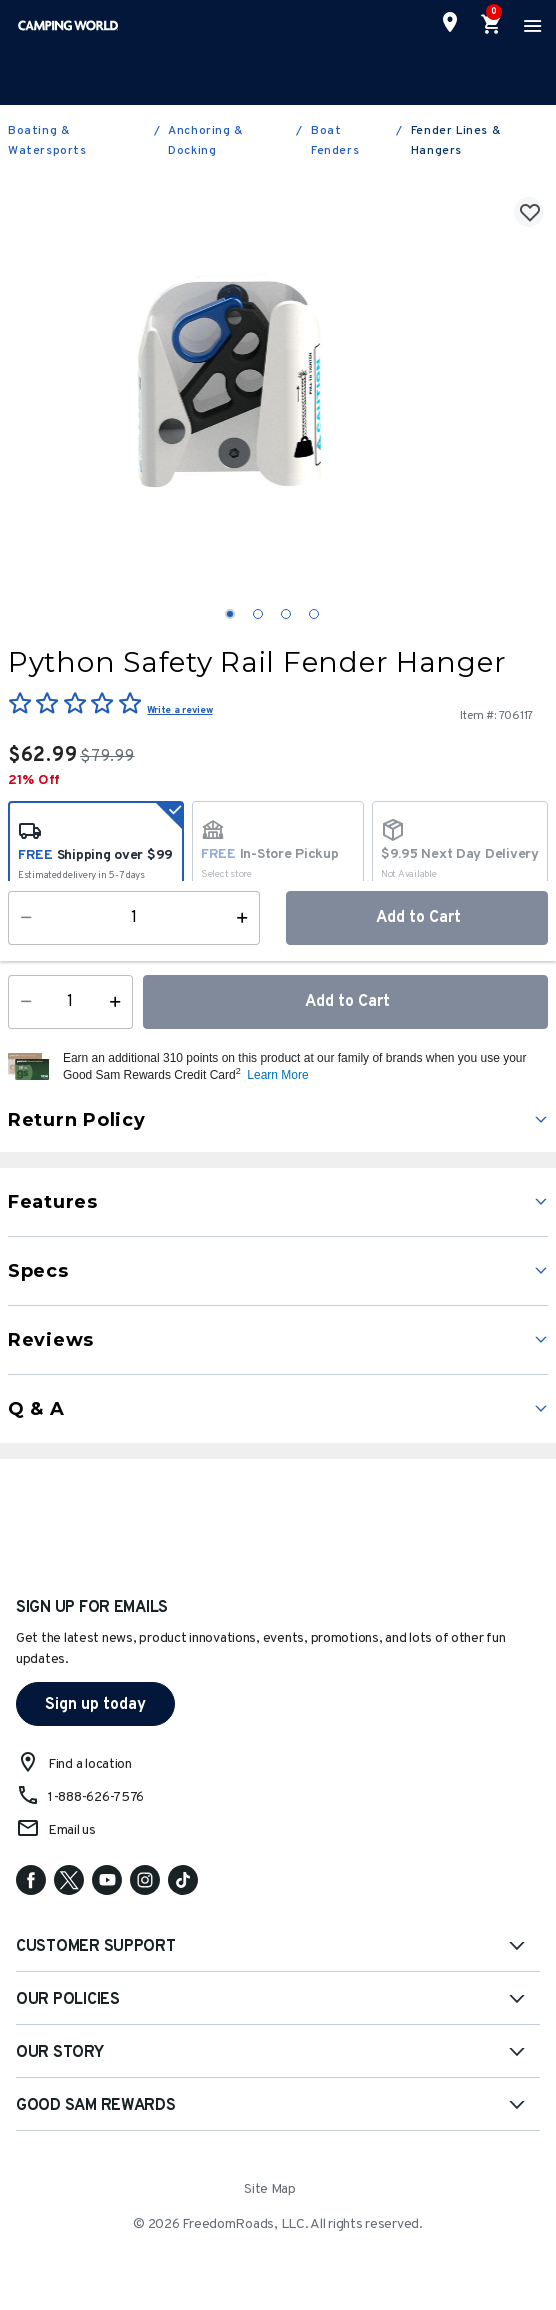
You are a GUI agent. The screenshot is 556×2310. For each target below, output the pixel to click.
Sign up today (95, 1705)
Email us (72, 1830)
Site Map (270, 2189)
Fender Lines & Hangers (456, 141)
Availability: (55, 938)
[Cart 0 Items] (492, 25)
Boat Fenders (335, 141)
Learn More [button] (277, 1075)
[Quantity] (70, 1002)
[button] (303, 1067)
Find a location (90, 1764)
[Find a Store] (450, 22)
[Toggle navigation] (530, 25)
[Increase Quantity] (119, 1002)
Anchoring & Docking (206, 141)
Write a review (179, 710)
